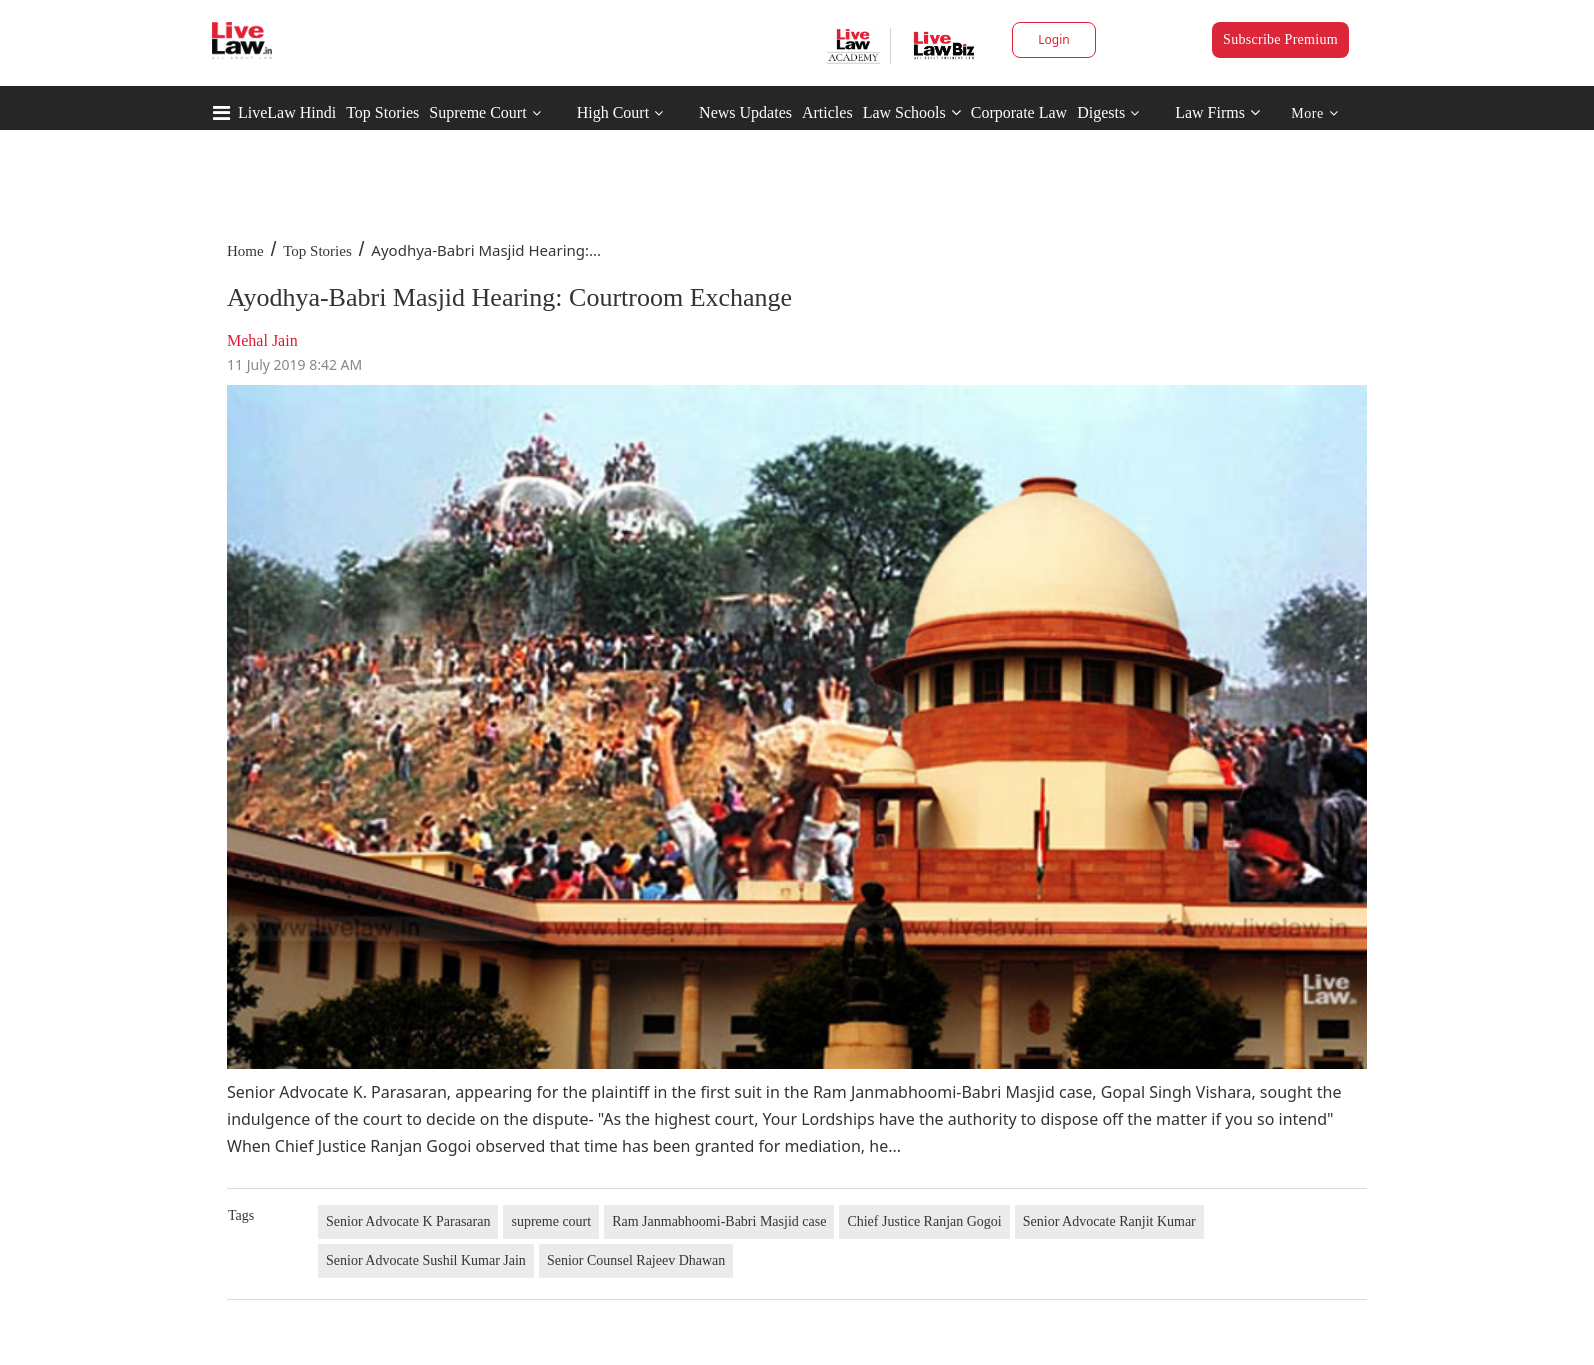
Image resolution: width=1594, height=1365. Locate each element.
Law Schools (912, 112)
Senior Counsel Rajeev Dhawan (636, 1260)
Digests (1101, 112)
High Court (613, 112)
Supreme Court (477, 112)
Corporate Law (1019, 112)
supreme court (551, 1221)
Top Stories (382, 112)
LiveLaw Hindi (287, 112)
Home (245, 251)
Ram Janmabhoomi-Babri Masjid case (719, 1221)
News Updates (745, 112)
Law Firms (1217, 112)
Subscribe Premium (1280, 39)
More (1314, 113)
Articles (827, 112)
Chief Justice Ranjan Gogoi (924, 1221)
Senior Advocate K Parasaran (408, 1221)
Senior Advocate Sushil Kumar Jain (426, 1260)
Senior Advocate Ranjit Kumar (1109, 1221)
